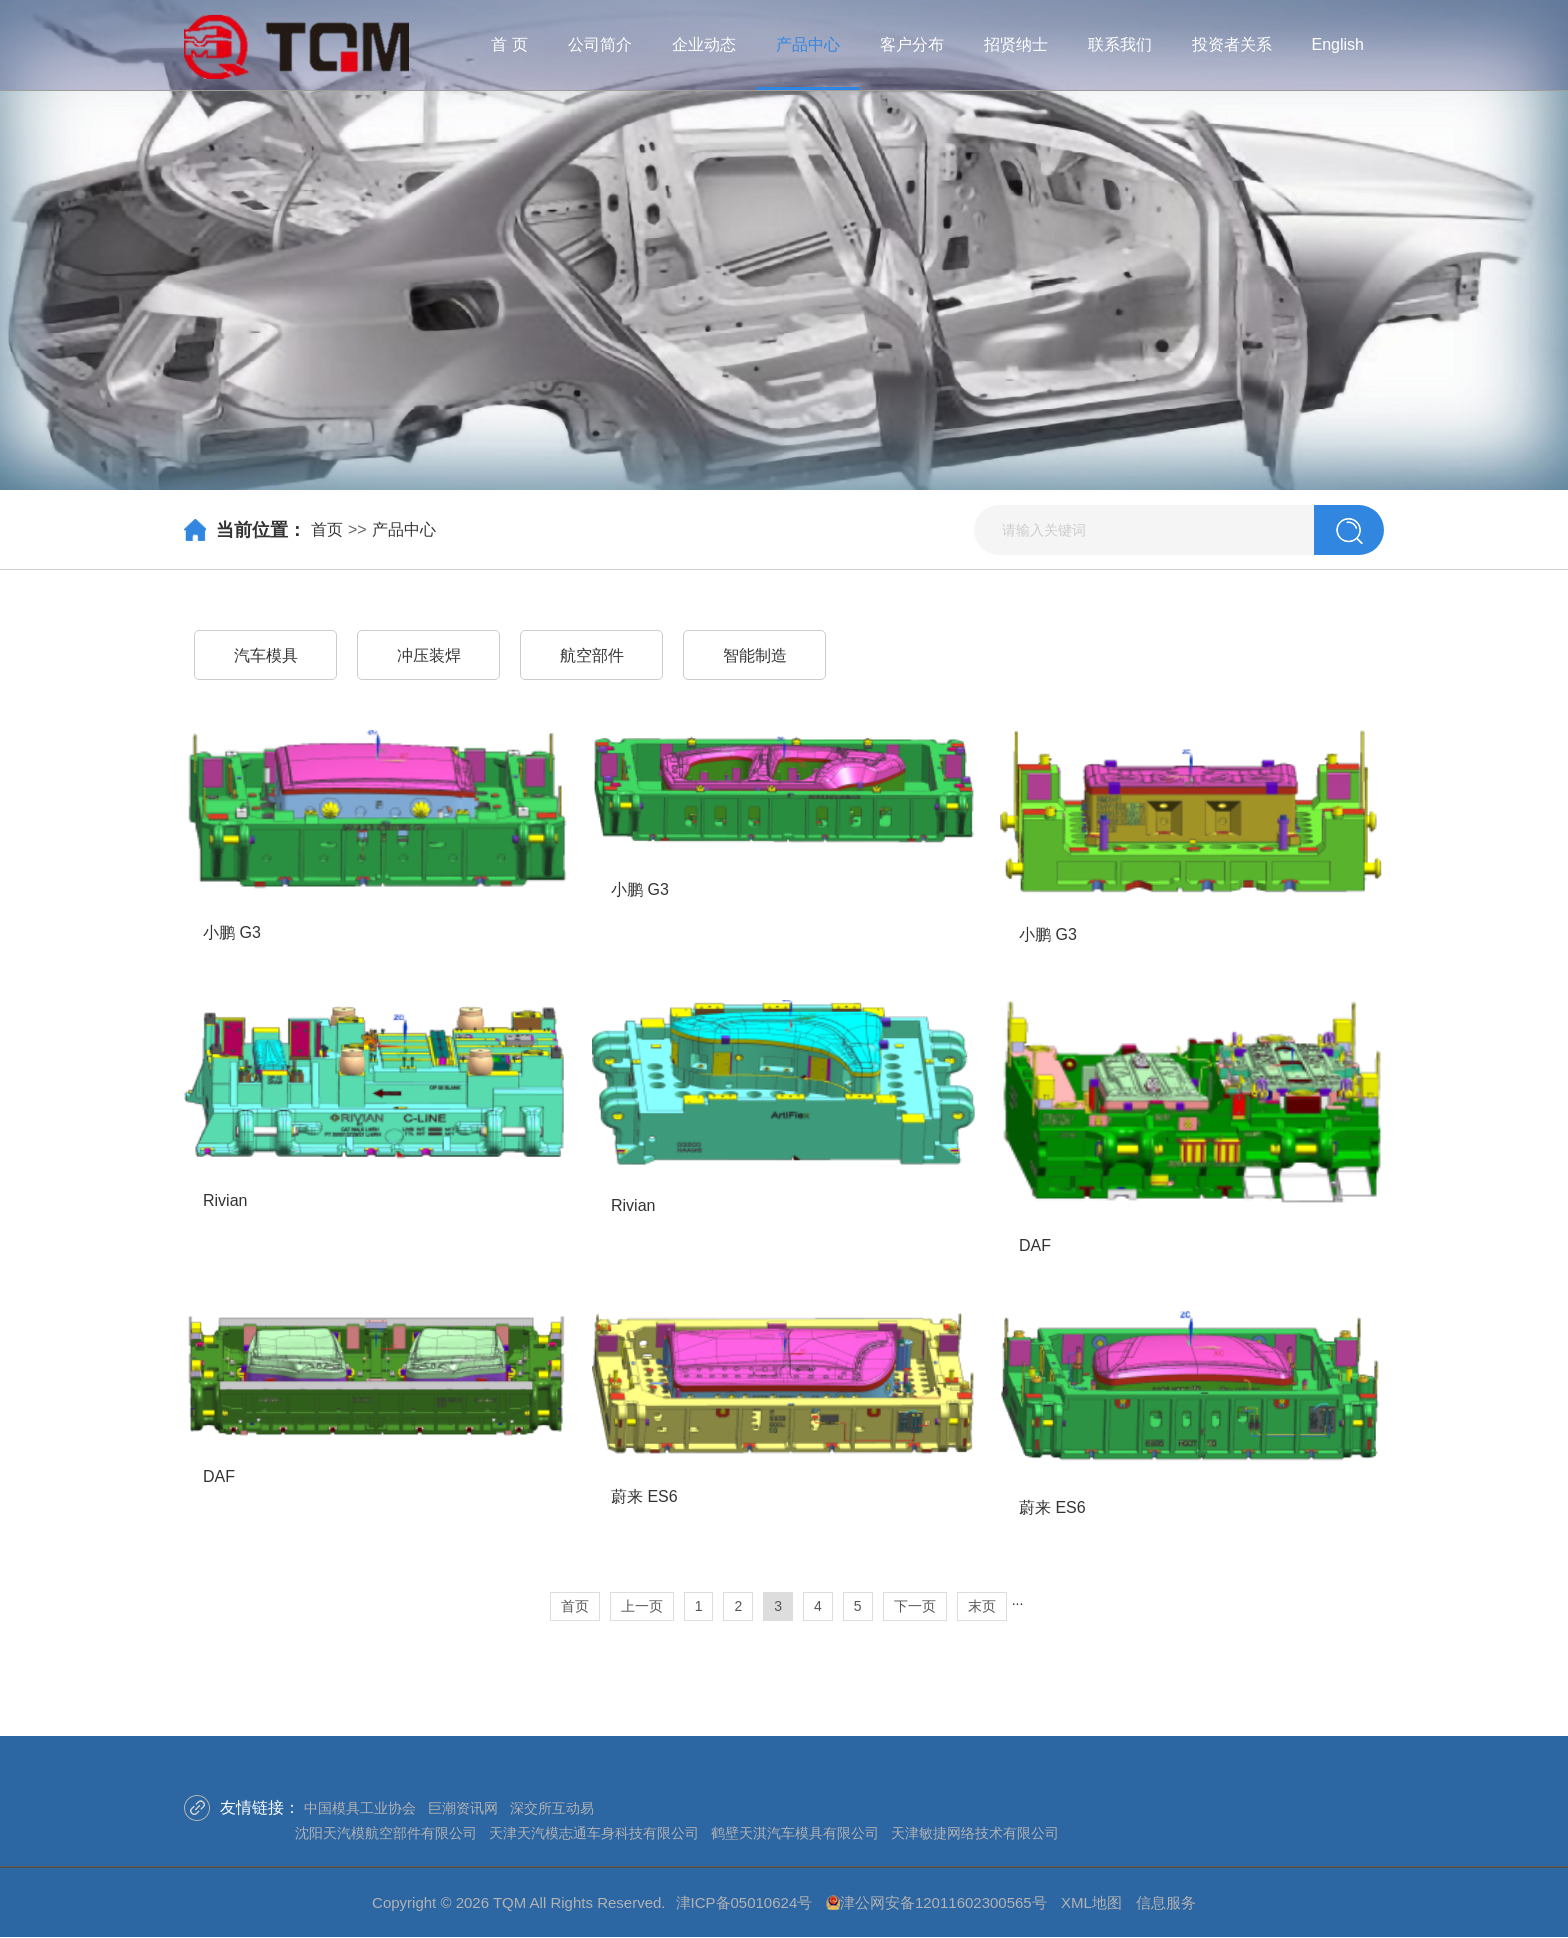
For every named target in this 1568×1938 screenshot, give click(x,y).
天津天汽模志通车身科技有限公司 (594, 1833)
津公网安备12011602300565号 (943, 1902)
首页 (327, 529)
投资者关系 (1232, 44)
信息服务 (1166, 1902)
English (1338, 44)
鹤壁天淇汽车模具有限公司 (795, 1833)
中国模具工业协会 (360, 1808)
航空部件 (592, 655)
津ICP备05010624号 (744, 1902)
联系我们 (1120, 44)
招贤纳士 (1016, 44)
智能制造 (755, 655)
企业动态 (704, 44)
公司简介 (600, 44)
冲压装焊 (429, 655)
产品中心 (808, 44)
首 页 (509, 44)
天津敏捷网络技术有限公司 (975, 1833)
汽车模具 (266, 655)
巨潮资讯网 (463, 1808)
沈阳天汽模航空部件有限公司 (386, 1833)
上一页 (642, 1606)
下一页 (915, 1606)
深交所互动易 (552, 1808)
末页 (982, 1606)
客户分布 (912, 44)
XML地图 (1091, 1902)
